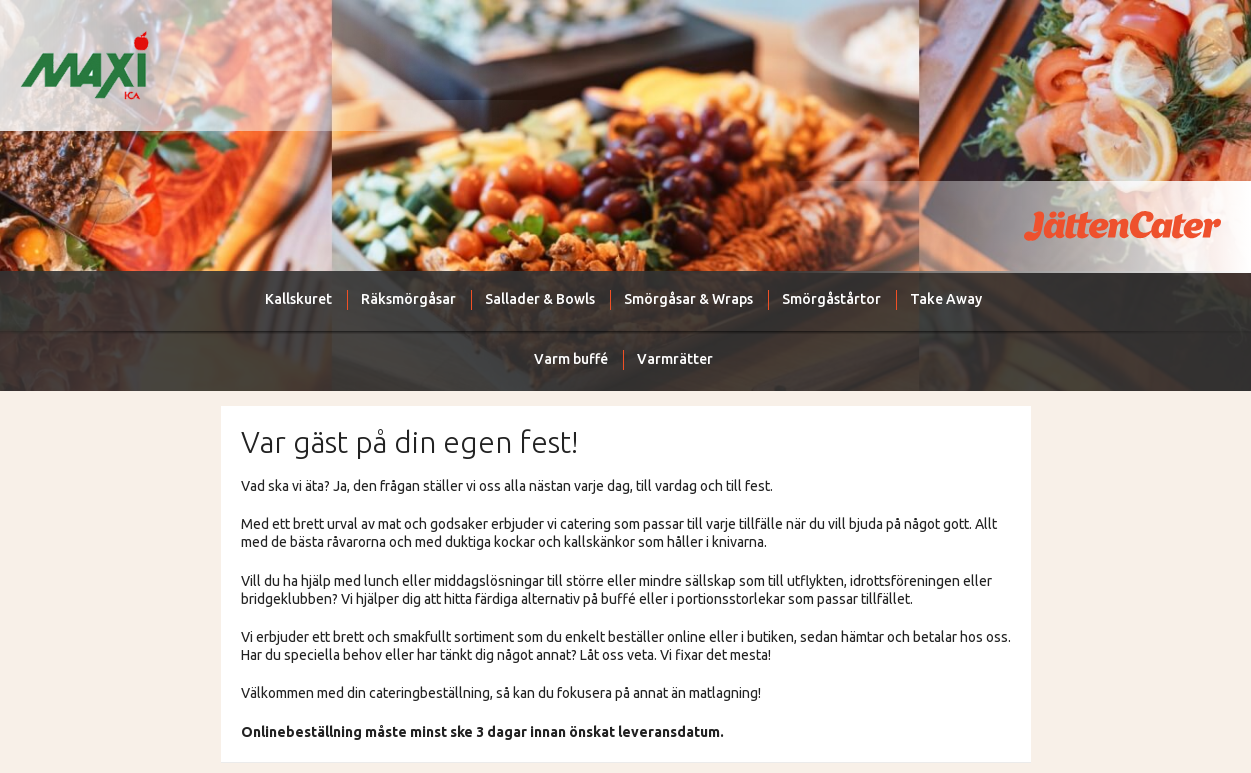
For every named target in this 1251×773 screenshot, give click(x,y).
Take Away (946, 299)
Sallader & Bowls (540, 299)
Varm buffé (571, 359)
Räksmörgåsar (408, 299)
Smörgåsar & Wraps (688, 299)
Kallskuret (298, 299)
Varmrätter (675, 359)
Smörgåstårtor (831, 299)
